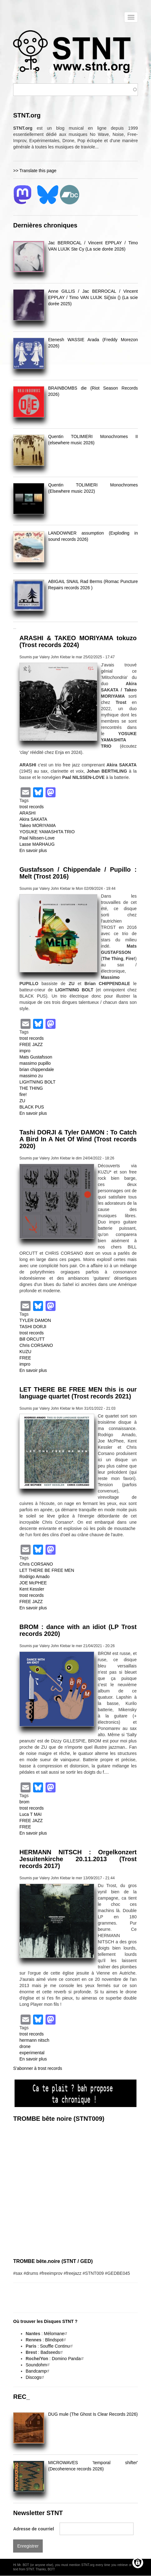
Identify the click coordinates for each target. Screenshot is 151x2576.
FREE (25, 1357)
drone (25, 2046)
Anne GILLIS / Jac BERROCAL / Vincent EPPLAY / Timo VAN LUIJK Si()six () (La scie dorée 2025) (93, 297)
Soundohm (38, 2364)
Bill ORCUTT (32, 1339)
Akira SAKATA (33, 819)
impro (24, 1050)
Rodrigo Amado (34, 1576)
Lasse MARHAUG (37, 844)
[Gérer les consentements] (137, 2562)
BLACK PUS (31, 1106)
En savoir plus (33, 850)
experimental (31, 2052)
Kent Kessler (31, 1589)
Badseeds (52, 2352)
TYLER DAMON (35, 1320)
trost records (31, 806)
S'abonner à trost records (37, 2068)
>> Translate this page (34, 170)
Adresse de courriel (33, 2528)
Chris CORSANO (36, 1345)
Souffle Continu (57, 2346)
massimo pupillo (35, 1063)
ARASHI (27, 812)
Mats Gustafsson (35, 1056)
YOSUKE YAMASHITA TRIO (47, 831)
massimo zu (31, 1075)
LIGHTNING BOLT (37, 1081)
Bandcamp (38, 2371)
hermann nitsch (34, 2040)
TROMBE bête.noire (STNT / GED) (53, 2261)
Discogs (36, 2377)
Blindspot (56, 2339)
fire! (23, 1094)
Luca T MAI (30, 1814)
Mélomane (56, 2333)
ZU (22, 1100)
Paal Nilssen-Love (37, 837)
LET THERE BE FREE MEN (46, 1570)
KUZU (25, 1351)
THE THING (31, 1088)
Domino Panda (68, 2358)
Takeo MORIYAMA (37, 825)
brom (24, 1801)
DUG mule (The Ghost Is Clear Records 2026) (93, 2414)
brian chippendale (36, 1069)
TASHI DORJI (32, 1326)
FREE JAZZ (31, 1044)
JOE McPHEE (33, 1582)
